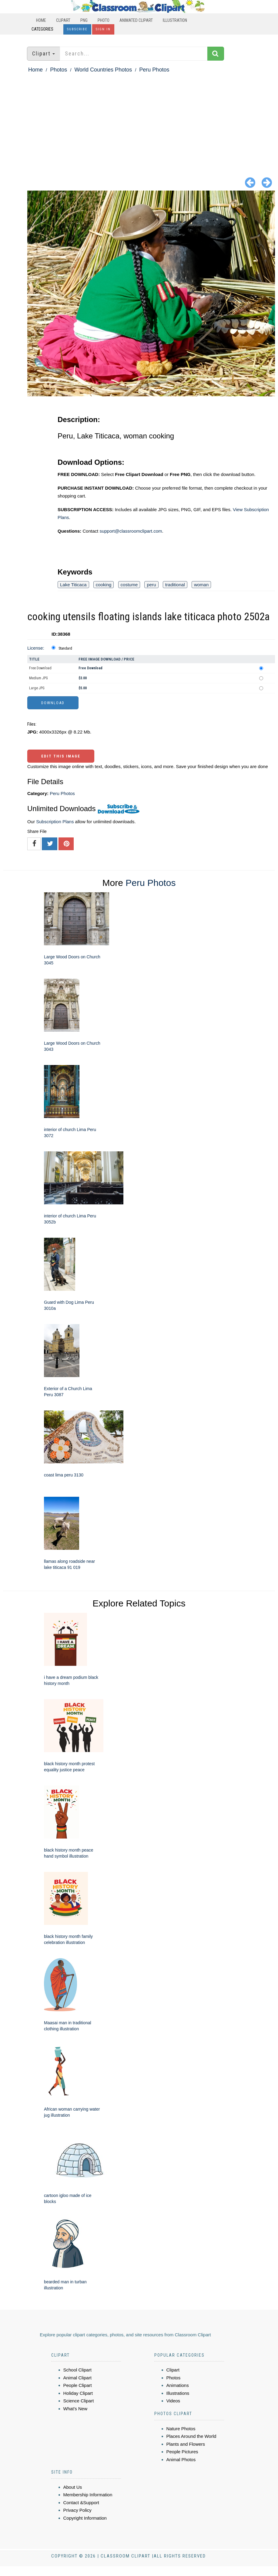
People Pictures (182, 2451)
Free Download (40, 668)
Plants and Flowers (185, 2444)
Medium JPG (38, 678)
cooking (104, 584)
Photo (103, 20)
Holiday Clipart (78, 2393)
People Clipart (77, 2385)
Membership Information (87, 2494)
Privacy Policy (77, 2510)
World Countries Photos (103, 70)
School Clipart (77, 2369)
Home (41, 20)
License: (35, 648)
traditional (175, 584)
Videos (173, 2400)
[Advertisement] (139, 119)
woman (201, 584)
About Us (72, 2487)
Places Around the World (191, 2436)
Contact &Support (81, 2502)
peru (151, 584)
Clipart (63, 20)
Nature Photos (181, 2428)
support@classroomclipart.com (130, 531)
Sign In (103, 29)
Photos (58, 70)
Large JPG (37, 688)
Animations (177, 2385)
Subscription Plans (55, 821)
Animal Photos (181, 2459)
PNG (84, 20)
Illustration (175, 20)
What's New (75, 2408)
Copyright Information (85, 2518)
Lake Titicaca (73, 584)
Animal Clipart (77, 2377)
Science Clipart (78, 2400)
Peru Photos (154, 70)
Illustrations (177, 2393)
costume (129, 584)
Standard (65, 648)
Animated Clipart (136, 20)
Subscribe (77, 29)
